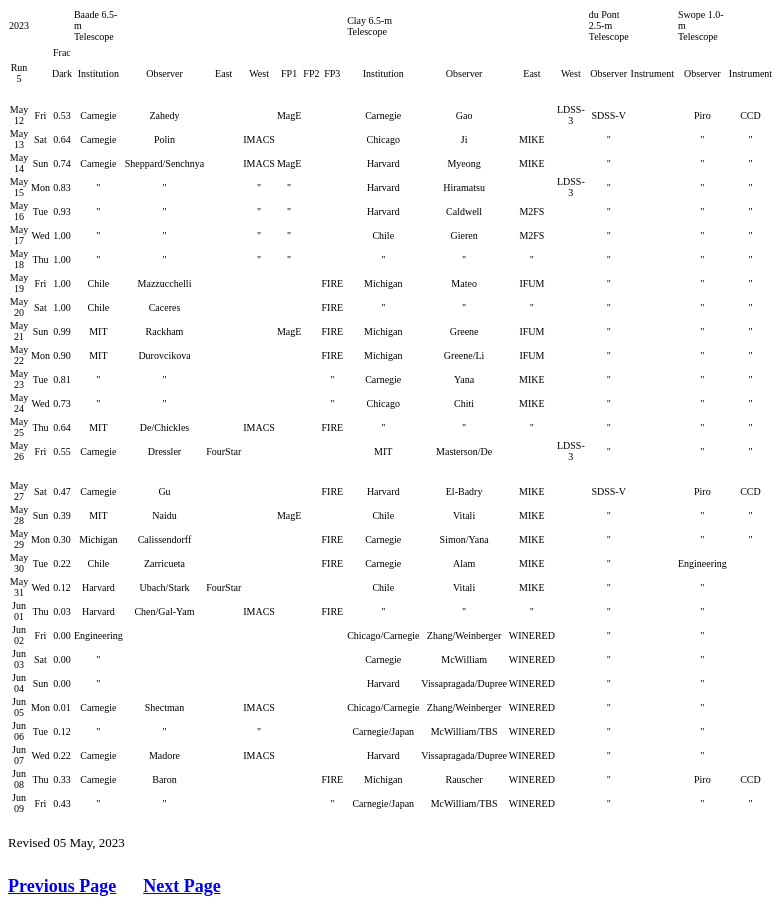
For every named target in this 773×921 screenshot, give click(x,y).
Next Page (181, 886)
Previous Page (62, 886)
